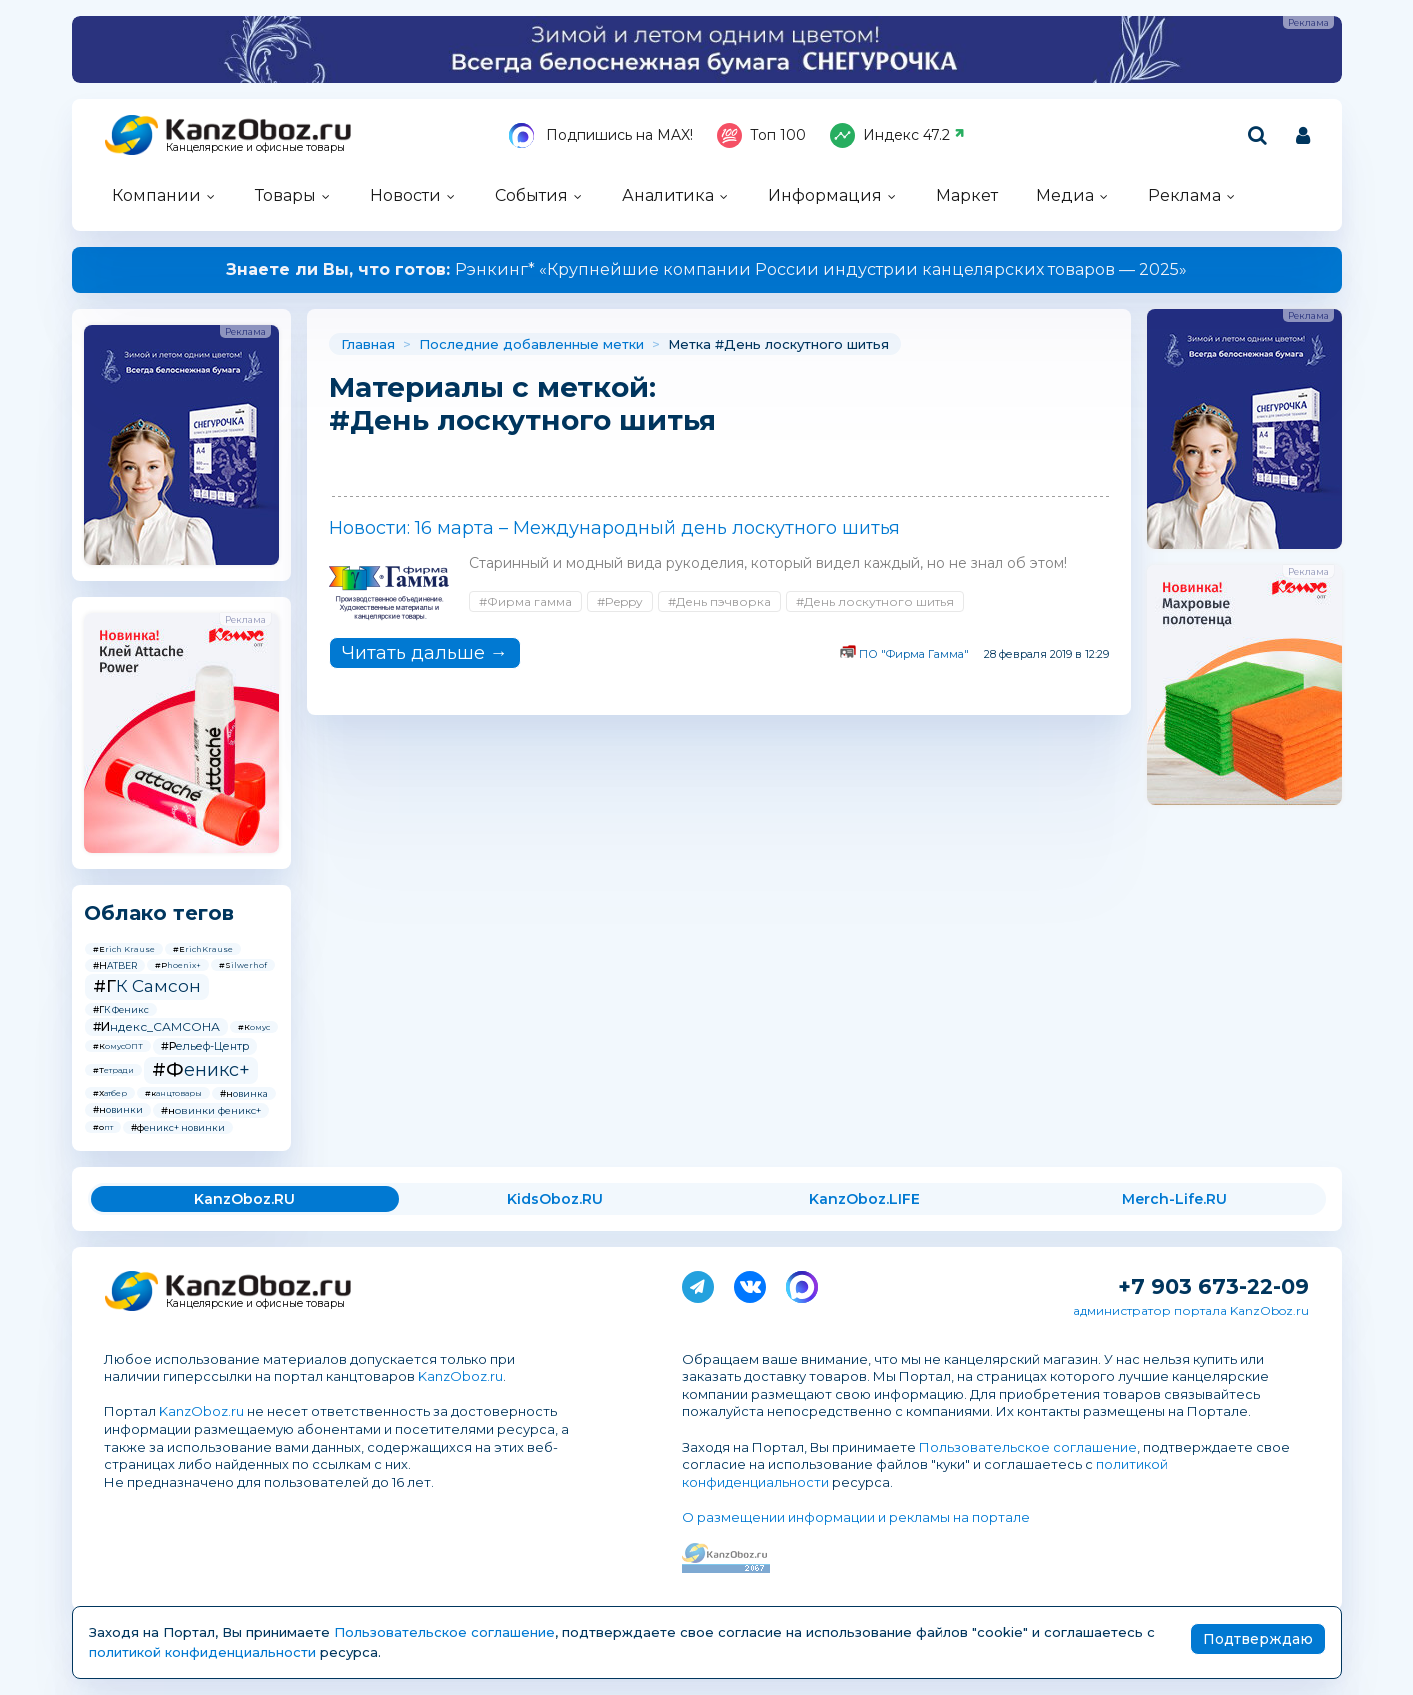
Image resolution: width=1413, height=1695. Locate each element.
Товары (285, 195)
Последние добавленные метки (531, 344)
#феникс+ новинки (178, 1127)
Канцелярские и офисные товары (255, 147)
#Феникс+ (201, 1070)
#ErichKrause (203, 949)
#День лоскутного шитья (875, 601)
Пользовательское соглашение (1028, 1447)
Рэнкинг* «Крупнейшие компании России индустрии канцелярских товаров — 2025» (706, 269)
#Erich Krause (124, 949)
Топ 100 (761, 135)
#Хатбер (110, 1093)
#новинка (244, 1093)
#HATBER (115, 965)
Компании (156, 195)
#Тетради (113, 1070)
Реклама (1184, 195)
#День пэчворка (719, 601)
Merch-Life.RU (1174, 1199)
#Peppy (620, 601)
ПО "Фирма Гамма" (914, 654)
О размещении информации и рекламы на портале (856, 1517)
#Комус (254, 1027)
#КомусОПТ (118, 1046)
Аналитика (668, 195)
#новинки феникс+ (211, 1110)
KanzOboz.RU (244, 1199)
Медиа (1065, 195)
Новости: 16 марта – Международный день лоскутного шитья (614, 528)
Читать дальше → (425, 653)
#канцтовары (173, 1093)
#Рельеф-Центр (205, 1046)
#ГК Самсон (147, 986)
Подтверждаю (1258, 1639)
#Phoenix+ (178, 965)
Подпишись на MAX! (601, 135)
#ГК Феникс (121, 1009)
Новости (405, 195)
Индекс (897, 135)
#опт (103, 1127)
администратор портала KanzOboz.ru (1191, 1310)
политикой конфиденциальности (202, 1652)
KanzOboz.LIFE (864, 1199)
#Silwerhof (243, 965)
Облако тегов (159, 913)
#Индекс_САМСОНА (156, 1026)
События (531, 195)
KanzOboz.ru (460, 1376)
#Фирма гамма (525, 601)
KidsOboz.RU (555, 1199)
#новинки (118, 1109)
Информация (825, 195)
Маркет (967, 195)
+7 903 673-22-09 (1213, 1286)
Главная (368, 344)
